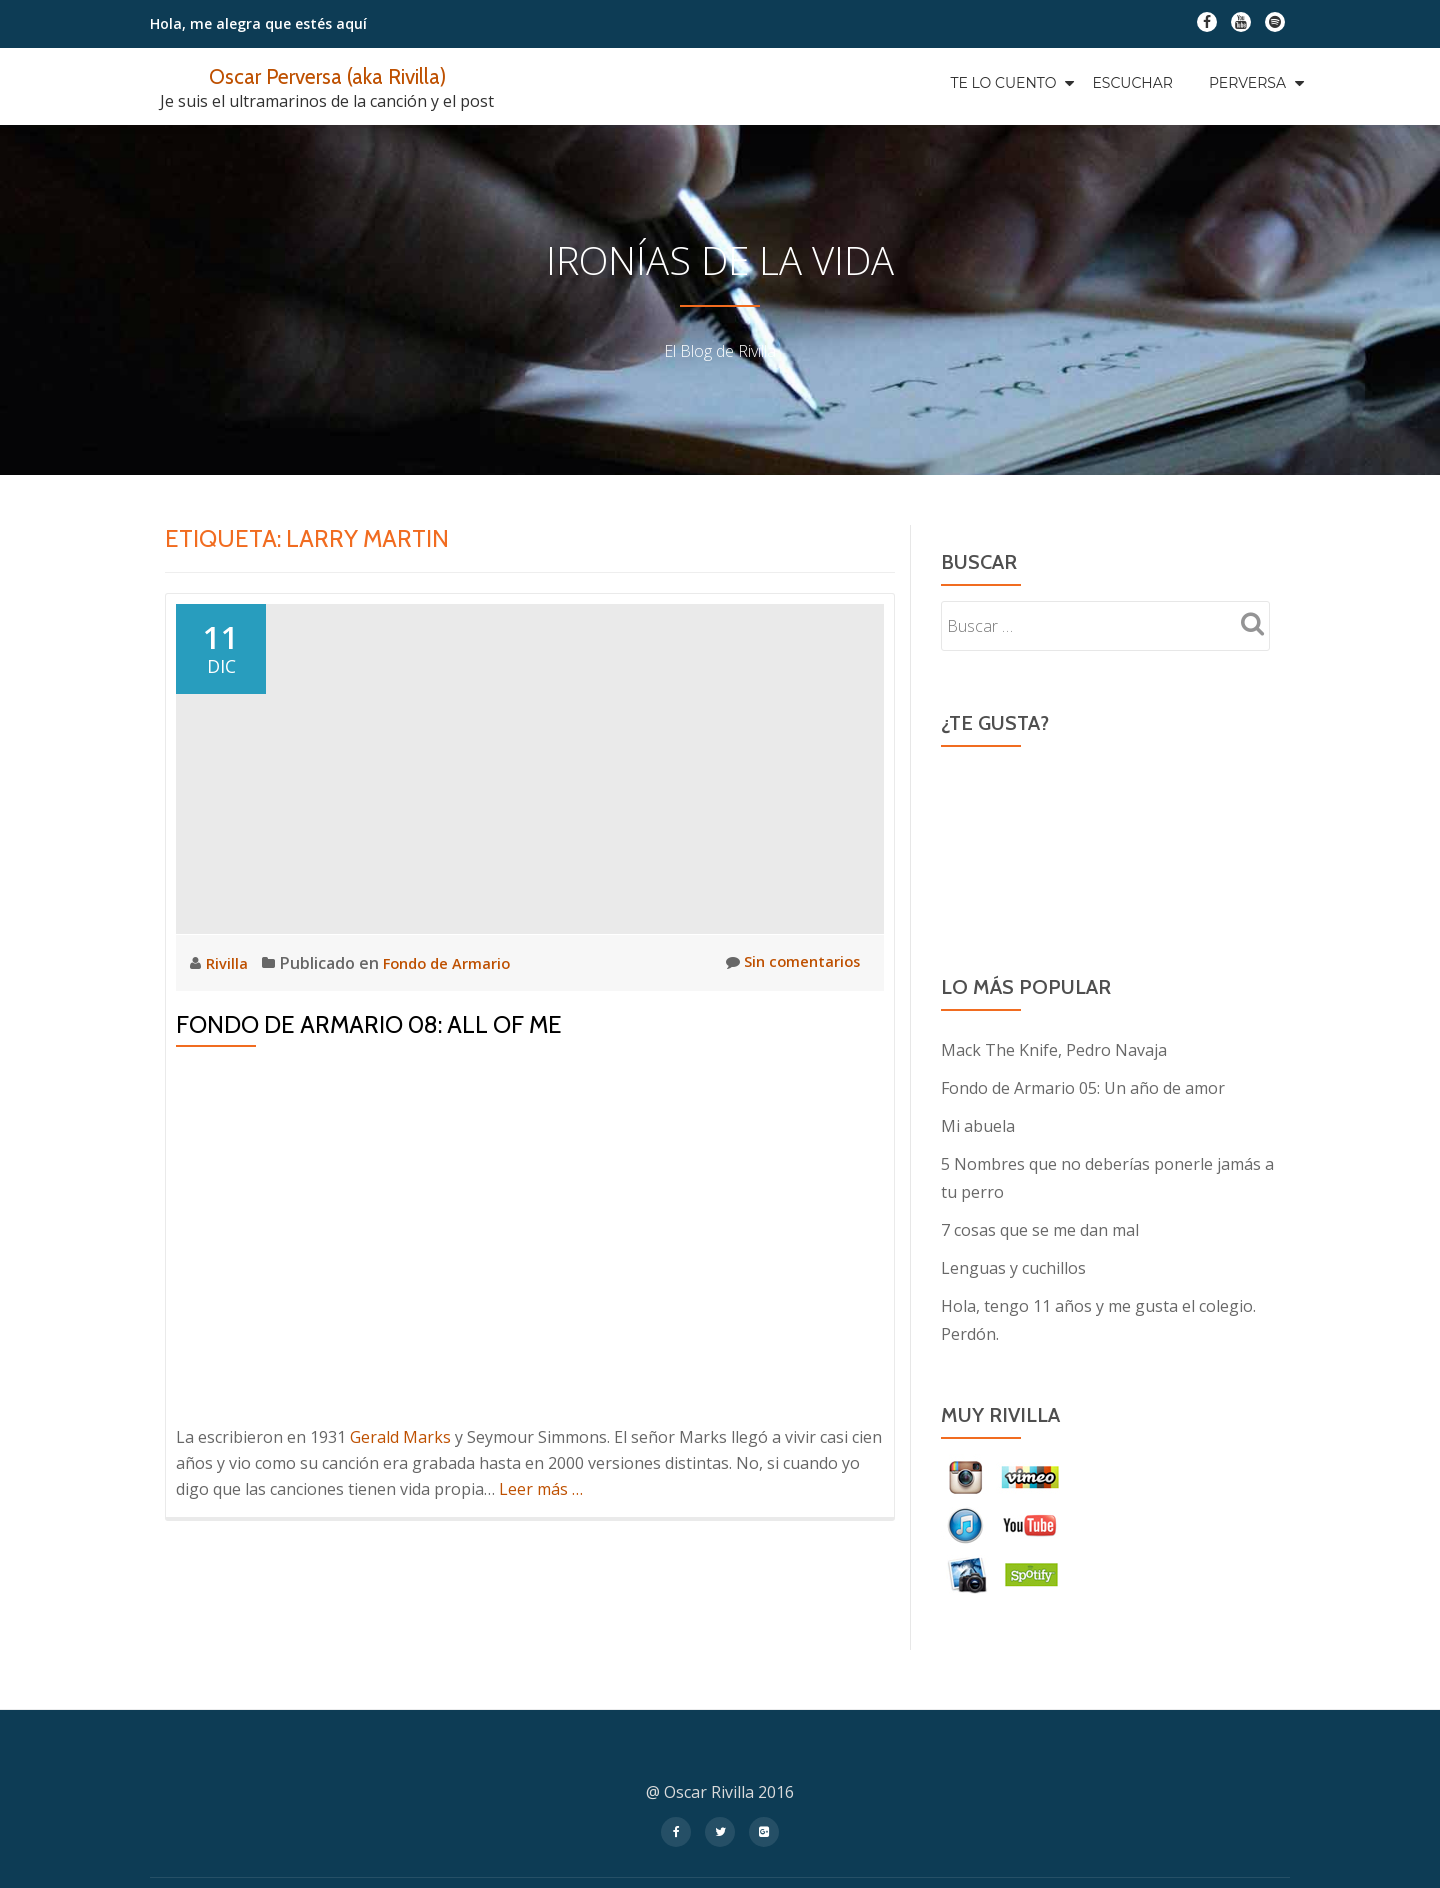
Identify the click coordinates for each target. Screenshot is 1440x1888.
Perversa (1247, 83)
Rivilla (230, 963)
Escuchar (1132, 83)
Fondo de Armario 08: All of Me (369, 1024)
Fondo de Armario (454, 963)
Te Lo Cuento (1003, 83)
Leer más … (541, 1489)
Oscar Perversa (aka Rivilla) (327, 75)
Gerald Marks (400, 1437)
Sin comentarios (788, 962)
